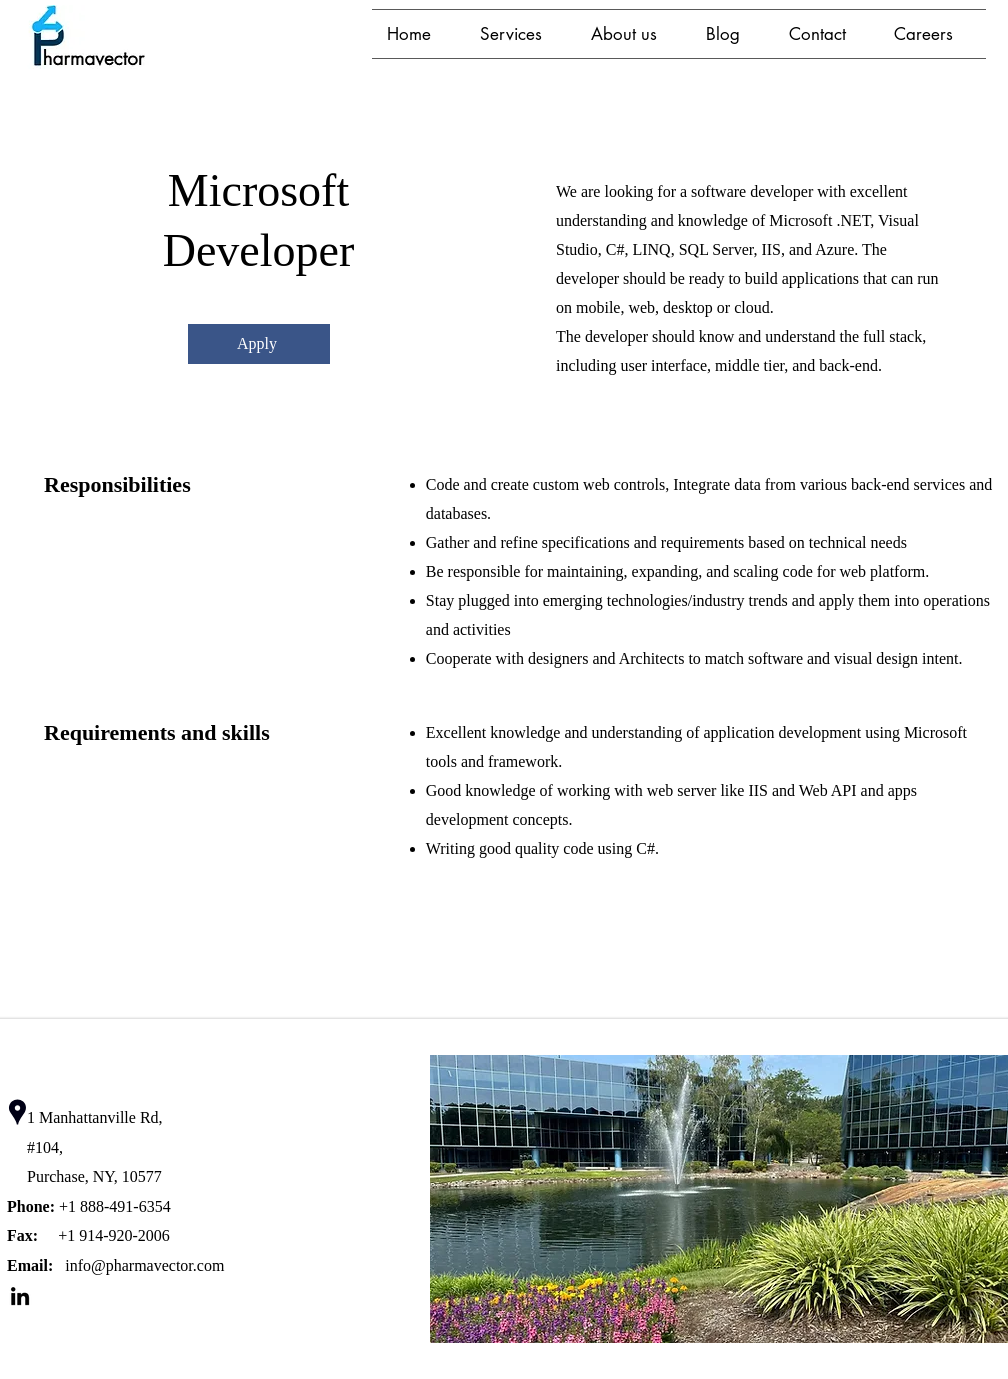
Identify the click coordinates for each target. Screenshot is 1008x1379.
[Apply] (259, 344)
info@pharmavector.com (144, 1265)
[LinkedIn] (20, 1296)
